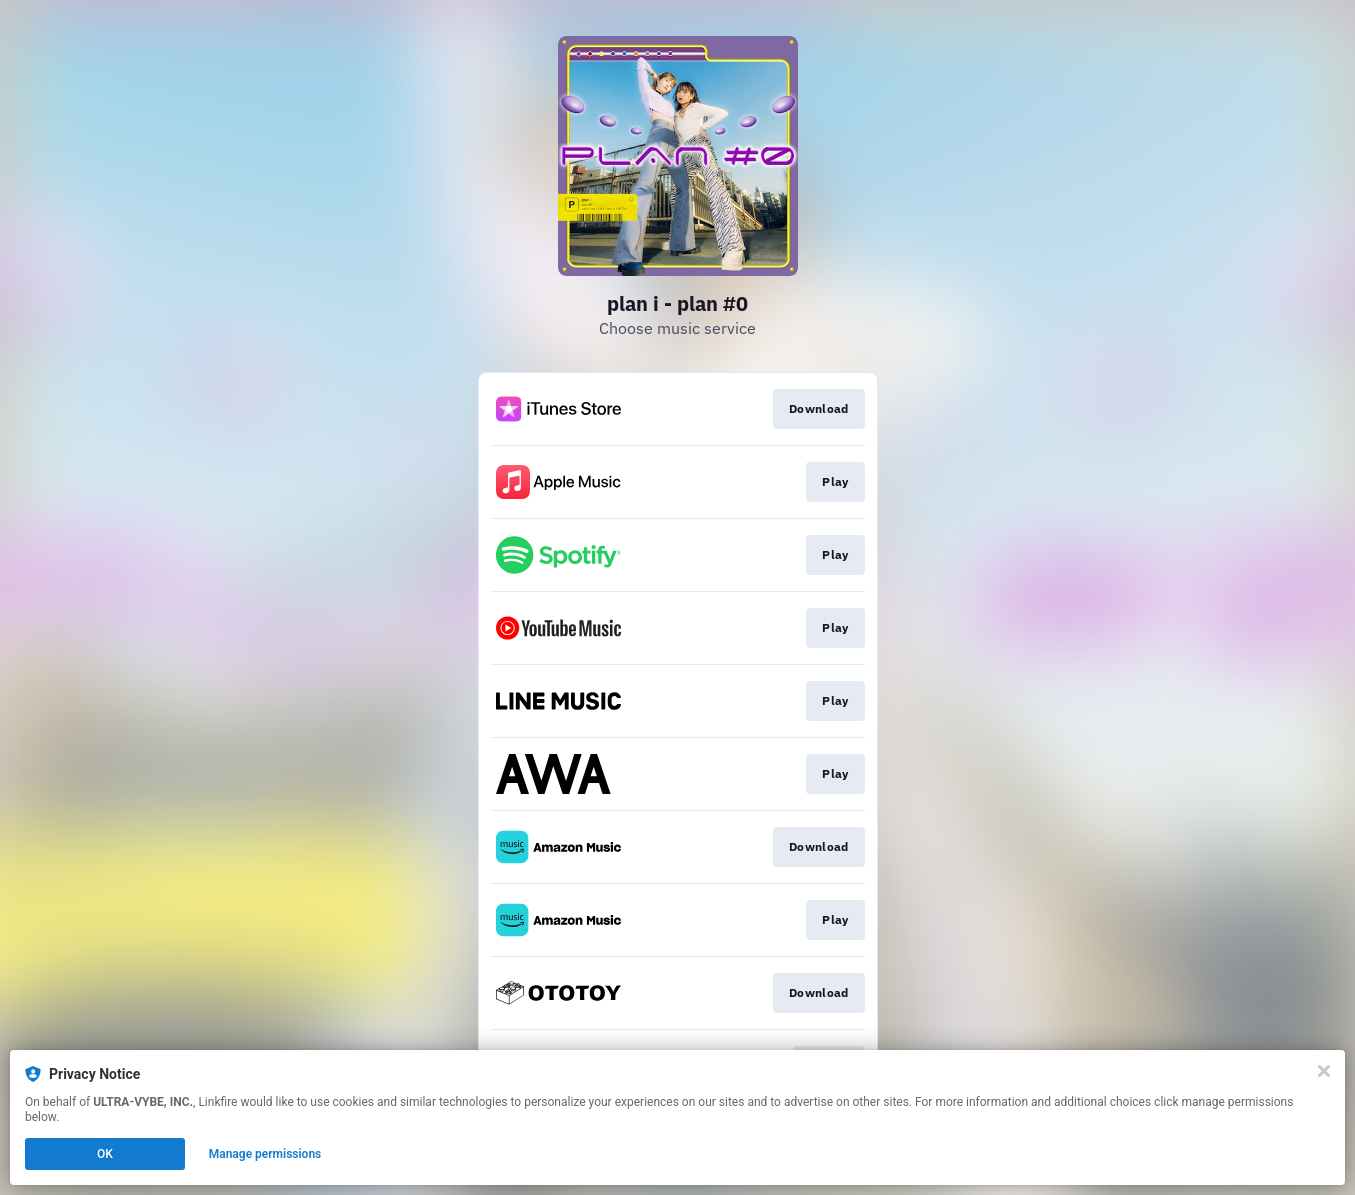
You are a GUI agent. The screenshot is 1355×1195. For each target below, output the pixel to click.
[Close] (1324, 1071)
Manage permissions (265, 1154)
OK (105, 1154)
